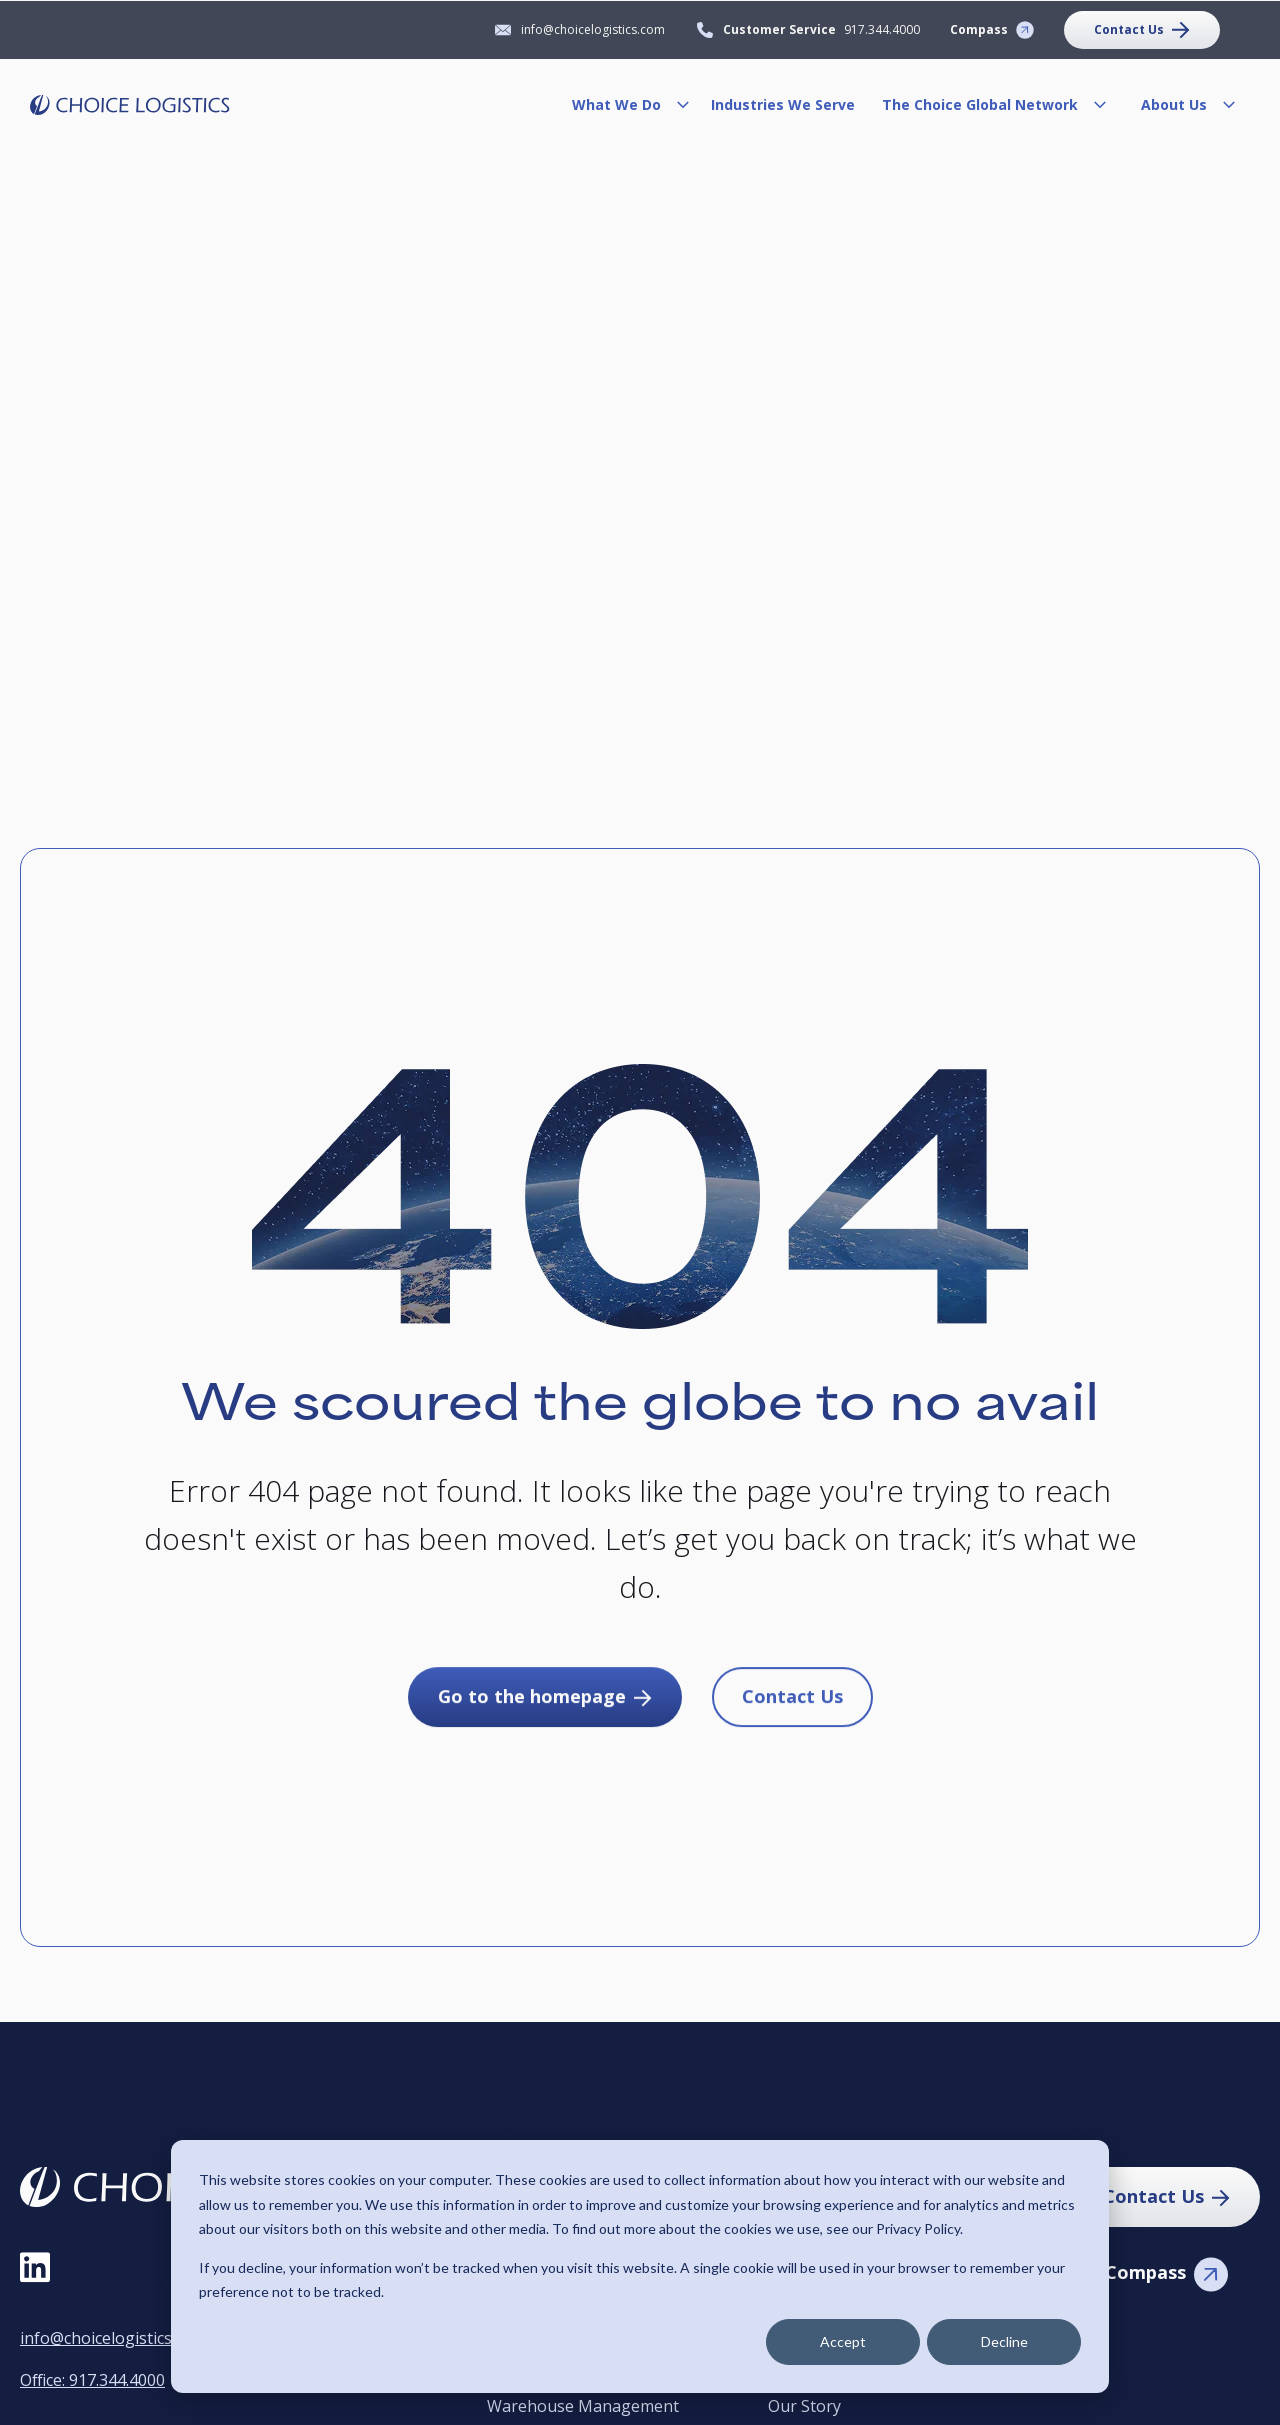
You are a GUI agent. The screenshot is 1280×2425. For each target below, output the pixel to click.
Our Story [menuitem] (804, 2407)
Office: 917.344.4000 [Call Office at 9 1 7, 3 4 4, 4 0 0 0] (92, 2380)
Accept (843, 2341)
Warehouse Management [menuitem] (583, 2407)
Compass (979, 29)
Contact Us (1129, 29)
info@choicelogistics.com (113, 2338)
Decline (1004, 2341)
